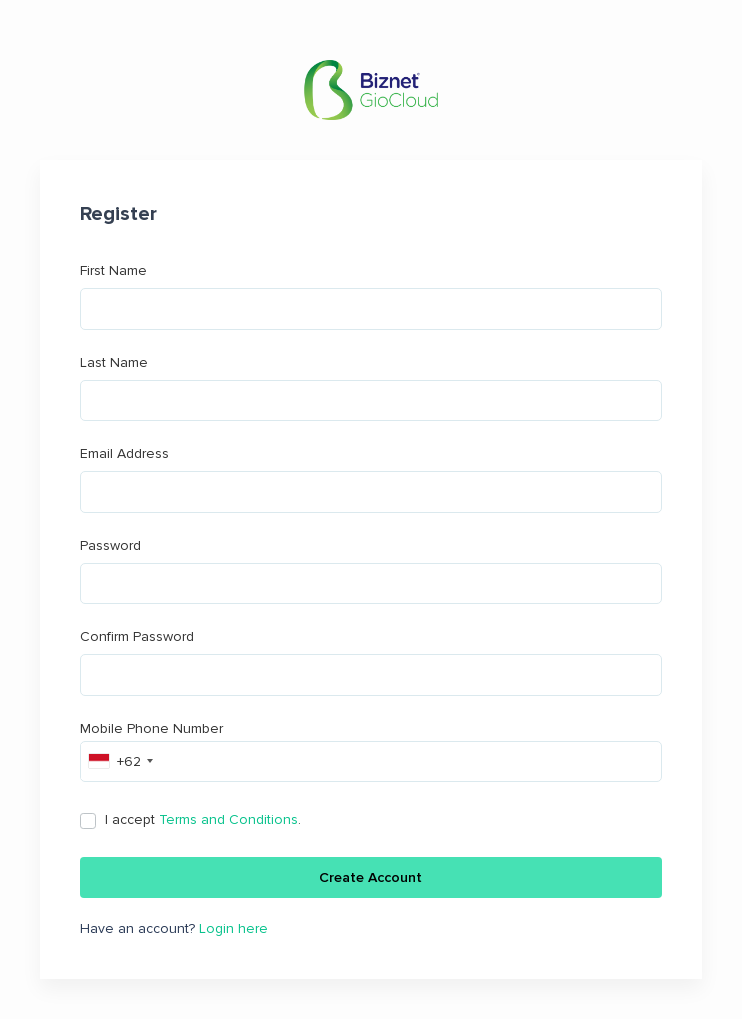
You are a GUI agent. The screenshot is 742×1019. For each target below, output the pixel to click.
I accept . (203, 819)
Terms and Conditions (228, 819)
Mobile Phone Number (371, 751)
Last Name (371, 388)
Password (371, 571)
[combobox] (120, 761)
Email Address (371, 479)
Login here (233, 928)
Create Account (370, 877)
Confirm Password (371, 662)
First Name (371, 296)
